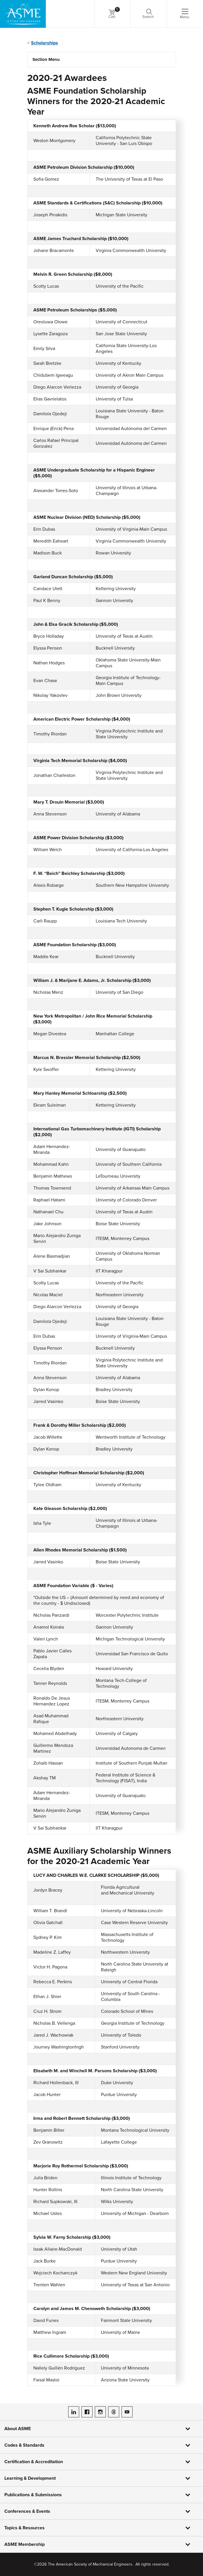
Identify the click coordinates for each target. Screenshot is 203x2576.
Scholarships (44, 43)
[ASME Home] (23, 14)
